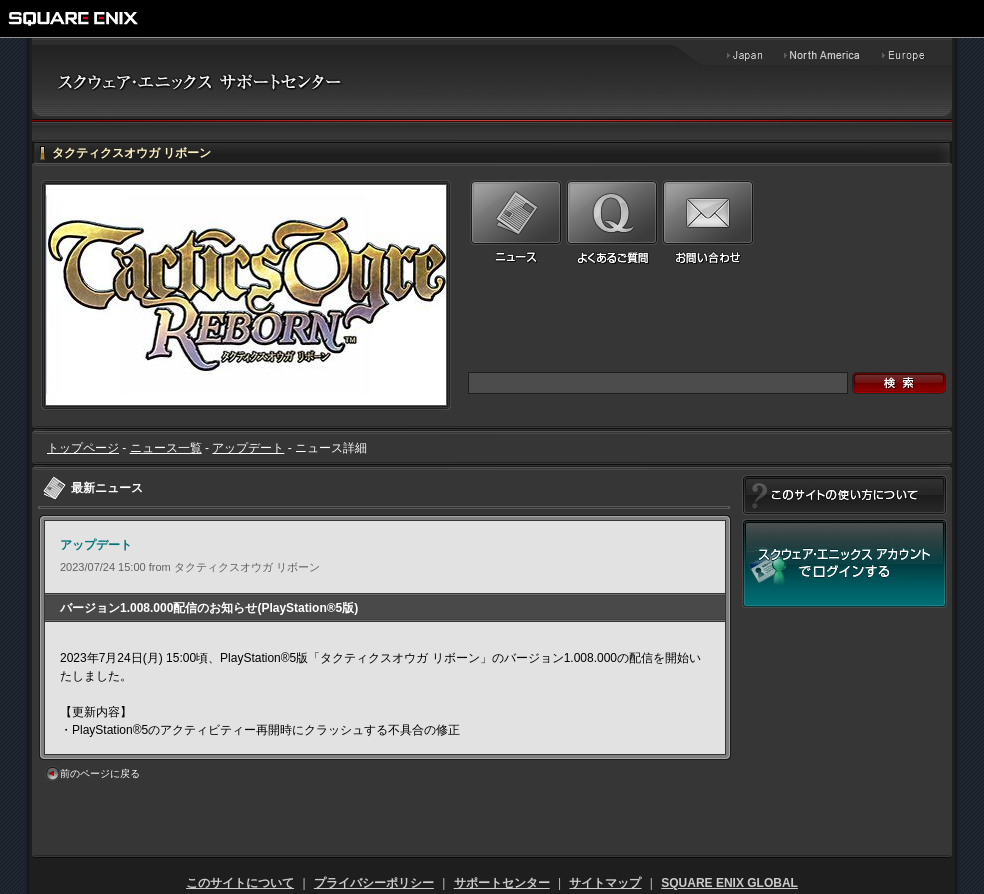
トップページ (83, 448)
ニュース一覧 (166, 448)
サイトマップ (605, 883)
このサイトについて (240, 883)
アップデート (248, 448)
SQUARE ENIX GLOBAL (729, 883)
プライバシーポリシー (374, 883)
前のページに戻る (100, 773)
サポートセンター (502, 883)
